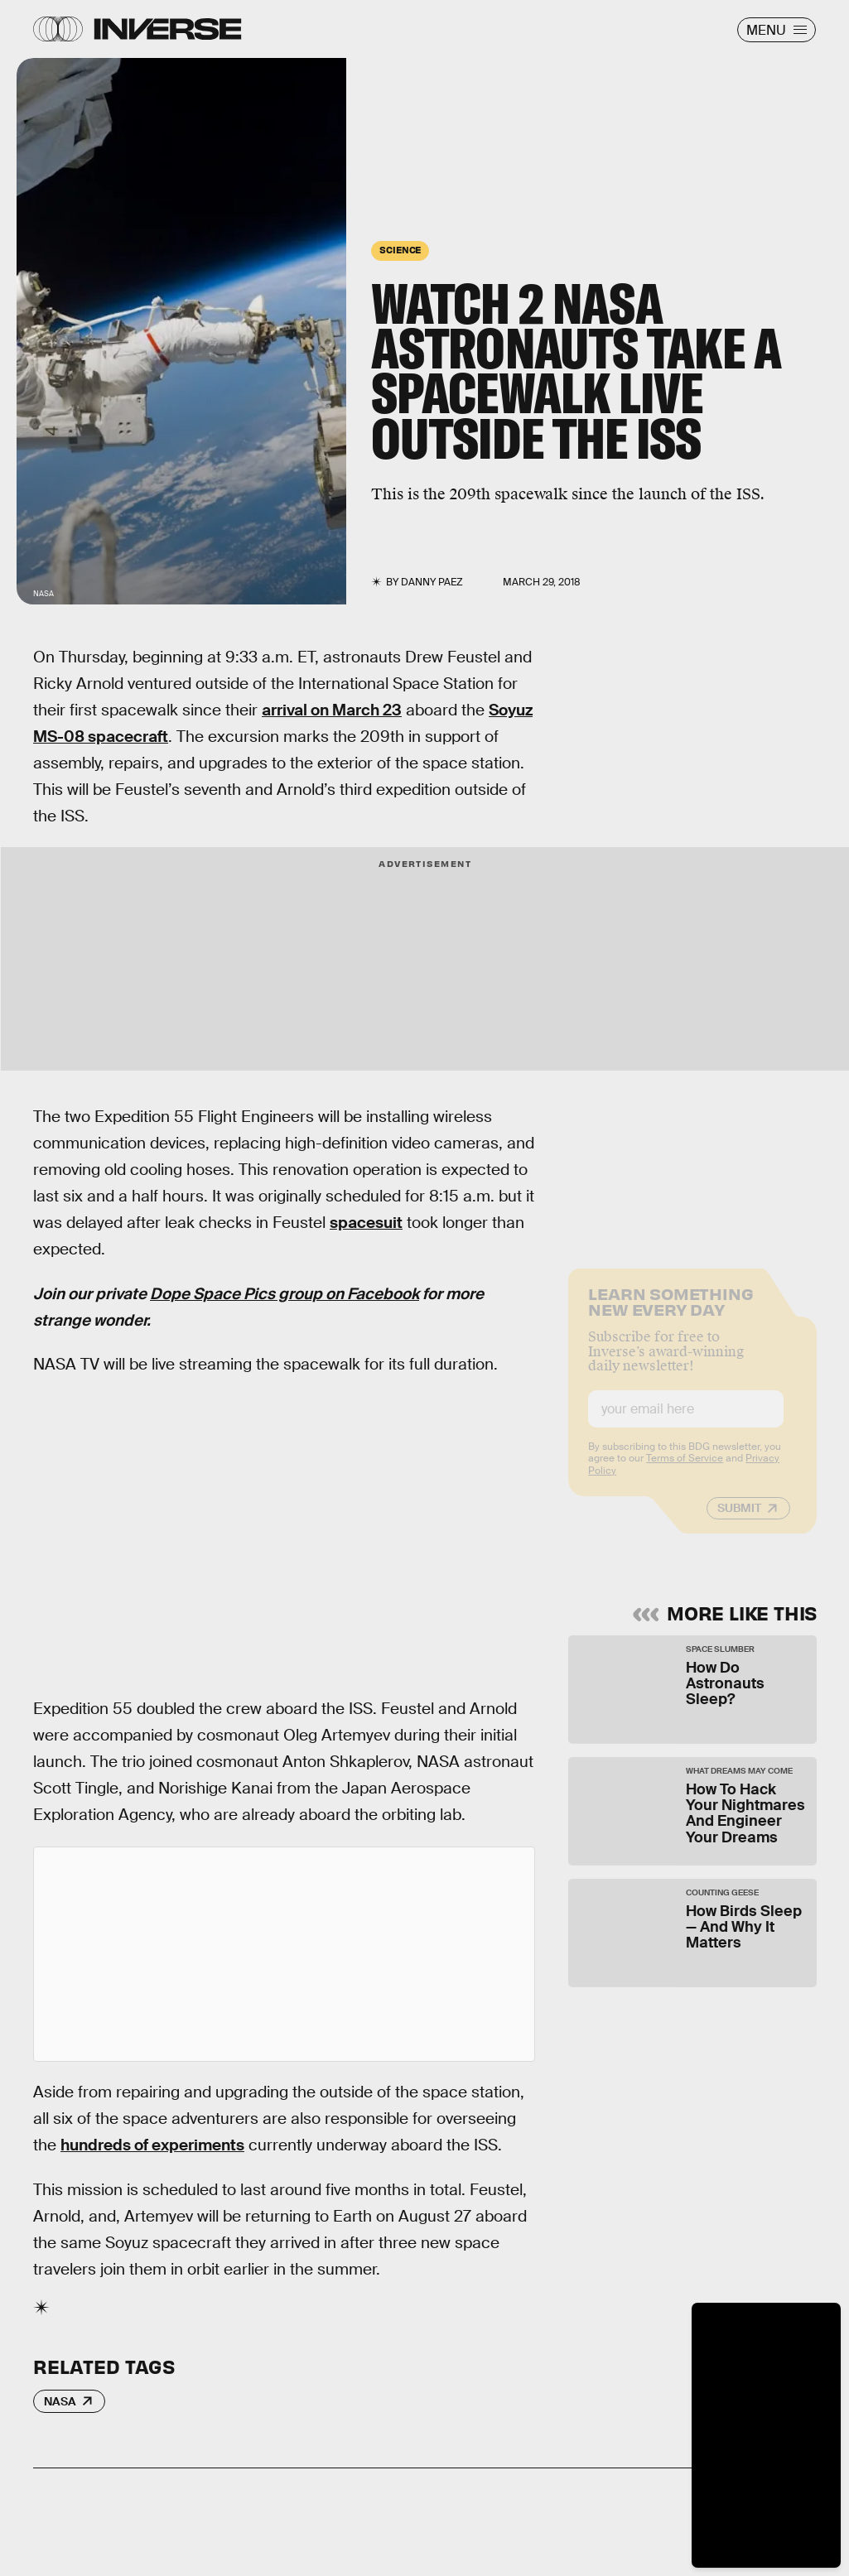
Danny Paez (432, 582)
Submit (739, 1520)
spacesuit (366, 1222)
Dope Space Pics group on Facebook (284, 1293)
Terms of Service (684, 1470)
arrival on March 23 (332, 710)
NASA (60, 2401)
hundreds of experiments (152, 2145)
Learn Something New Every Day (670, 1313)
